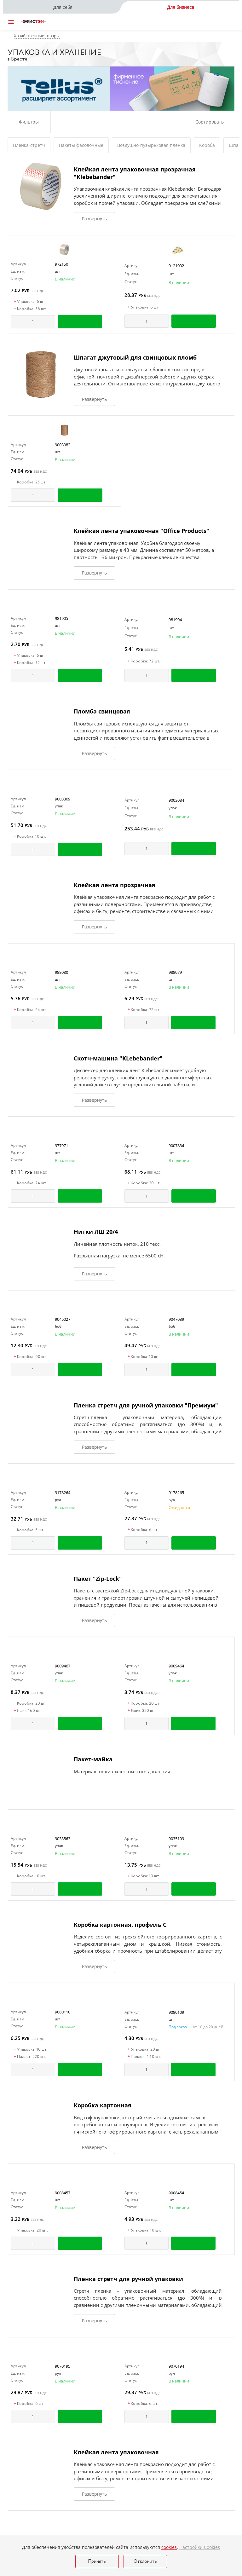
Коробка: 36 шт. (30, 309)
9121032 (176, 266)
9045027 (62, 1319)
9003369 (62, 799)
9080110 (62, 2012)
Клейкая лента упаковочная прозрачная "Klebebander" (135, 172)
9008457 (62, 2193)
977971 (61, 1145)
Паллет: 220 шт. (30, 2057)
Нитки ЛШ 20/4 (96, 1231)
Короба (207, 145)
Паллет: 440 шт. (144, 2057)
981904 (175, 619)
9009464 (176, 1666)
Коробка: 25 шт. (30, 482)
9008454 (176, 2193)
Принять (97, 2561)
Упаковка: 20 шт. (145, 2050)
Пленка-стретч (29, 145)
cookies (169, 2547)
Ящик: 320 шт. (142, 1711)
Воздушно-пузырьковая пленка (151, 145)
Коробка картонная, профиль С (120, 1924)
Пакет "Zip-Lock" (98, 1578)
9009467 (62, 1666)
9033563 (62, 1838)
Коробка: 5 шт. (29, 1530)
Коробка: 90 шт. (30, 1357)
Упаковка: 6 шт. (30, 302)
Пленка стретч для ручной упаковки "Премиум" (146, 1405)
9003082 (62, 445)
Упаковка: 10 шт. (30, 2050)
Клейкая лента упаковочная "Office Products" (141, 530)
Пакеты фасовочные (81, 145)
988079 (175, 972)
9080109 (176, 2012)
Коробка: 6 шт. (143, 1530)
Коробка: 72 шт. (30, 663)
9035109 (176, 1838)
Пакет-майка (93, 1759)
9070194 (176, 2366)
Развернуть (94, 219)
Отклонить (145, 2561)
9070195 (62, 2366)
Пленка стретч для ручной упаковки (128, 2279)
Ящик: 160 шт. (28, 1711)
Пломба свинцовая (102, 711)
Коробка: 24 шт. (30, 1010)
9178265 (176, 1492)
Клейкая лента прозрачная (114, 885)
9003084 (176, 800)
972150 (61, 264)
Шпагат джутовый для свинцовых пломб (135, 357)
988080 (61, 972)
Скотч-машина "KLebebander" (118, 1058)
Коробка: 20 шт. (144, 1183)
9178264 (62, 1492)
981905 (61, 618)
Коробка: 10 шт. (30, 837)
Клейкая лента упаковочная (116, 2452)
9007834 (176, 1145)
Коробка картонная (102, 2105)
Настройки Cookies (199, 2547)
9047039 (176, 1319)
